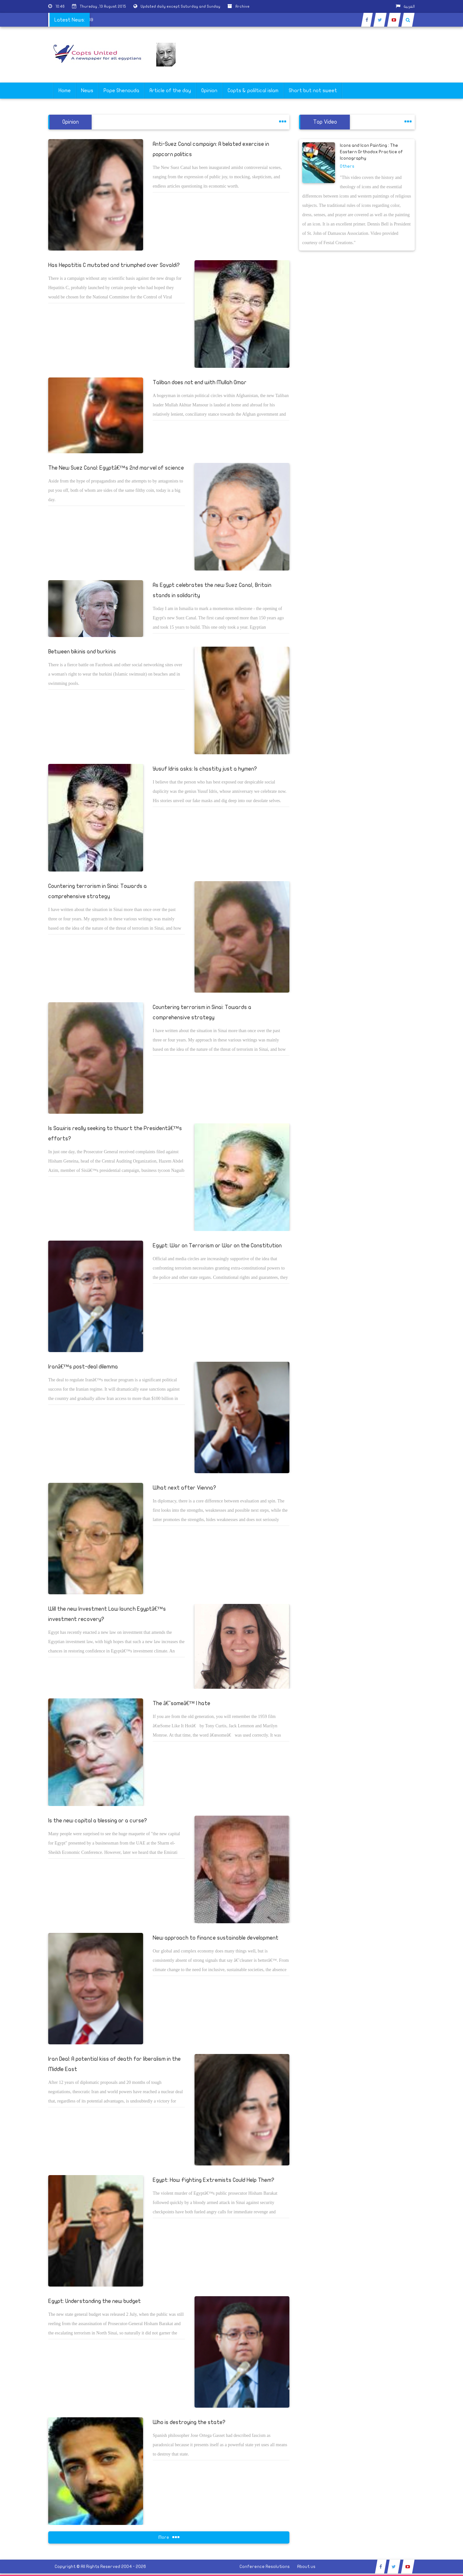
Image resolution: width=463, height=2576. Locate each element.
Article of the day (170, 90)
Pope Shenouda (121, 90)
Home (65, 90)
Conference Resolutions (265, 2566)
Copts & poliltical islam (253, 90)
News (87, 90)
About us (306, 2566)
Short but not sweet (313, 90)
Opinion (209, 90)
